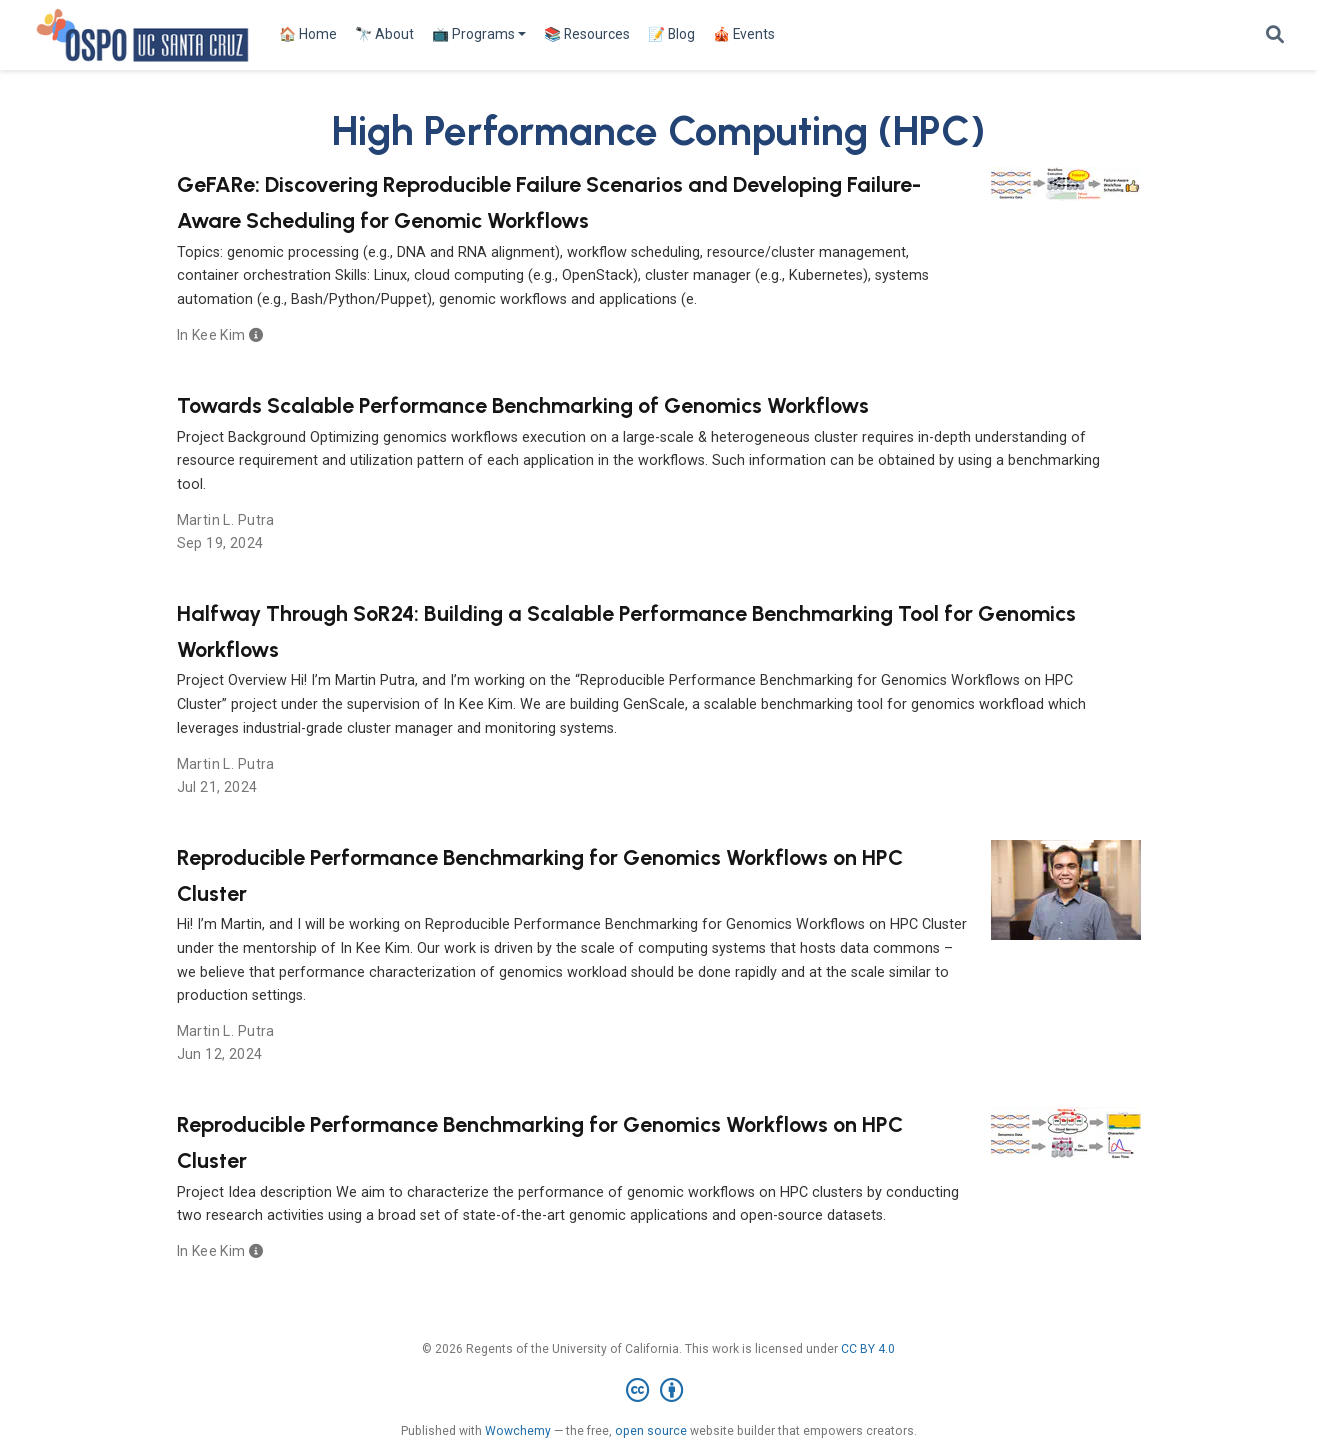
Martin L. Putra (226, 520)
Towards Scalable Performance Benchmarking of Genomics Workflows (523, 405)
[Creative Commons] (658, 1391)
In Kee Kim (211, 335)
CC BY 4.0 (868, 1349)
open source (651, 1431)
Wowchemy (518, 1431)
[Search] (1275, 35)
